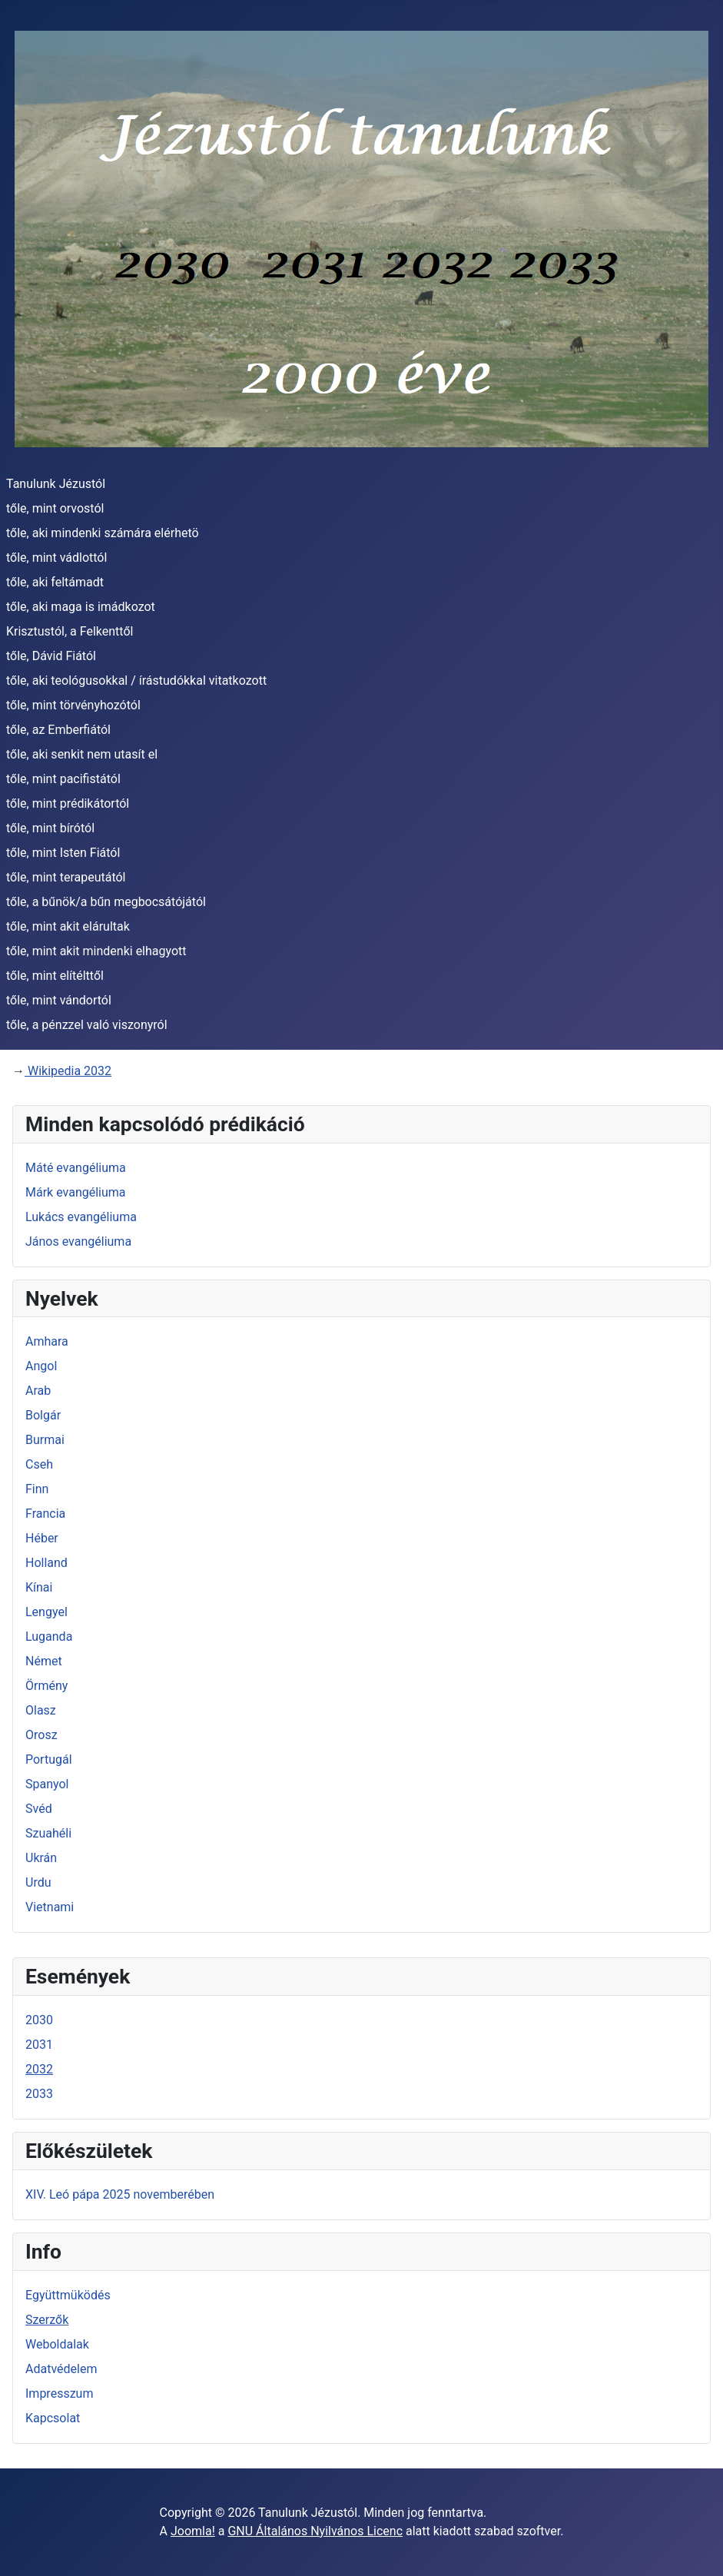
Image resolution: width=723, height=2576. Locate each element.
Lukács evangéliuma (81, 1217)
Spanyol (47, 1784)
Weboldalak (57, 2344)
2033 (39, 2093)
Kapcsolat (52, 2418)
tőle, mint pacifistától (63, 779)
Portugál (48, 1759)
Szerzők (46, 2319)
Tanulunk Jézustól (55, 483)
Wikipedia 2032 (68, 1071)
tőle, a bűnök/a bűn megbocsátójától (106, 902)
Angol (41, 1366)
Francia (45, 1513)
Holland (46, 1562)
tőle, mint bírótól (50, 828)
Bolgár (43, 1415)
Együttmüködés (68, 2295)
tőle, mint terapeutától (66, 877)
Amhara (46, 1341)
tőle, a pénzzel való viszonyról (86, 1024)
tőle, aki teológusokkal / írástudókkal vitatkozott (136, 680)
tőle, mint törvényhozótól (73, 705)
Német (43, 1661)
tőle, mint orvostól (55, 508)
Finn (36, 1489)
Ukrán (41, 1858)
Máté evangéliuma (75, 1167)
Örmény (46, 1685)
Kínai (38, 1587)
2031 (39, 2044)
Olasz (40, 1710)
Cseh (39, 1464)
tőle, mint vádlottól (56, 557)
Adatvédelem (61, 2369)
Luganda (48, 1636)
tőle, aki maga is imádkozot (80, 606)
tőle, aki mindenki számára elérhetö (102, 533)
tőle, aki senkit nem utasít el (82, 754)
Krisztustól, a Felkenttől (69, 631)
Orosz (41, 1735)
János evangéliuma (78, 1241)
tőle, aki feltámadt (55, 582)
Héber (41, 1538)
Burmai (45, 1439)
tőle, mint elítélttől (55, 975)
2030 (39, 2020)
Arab (38, 1390)
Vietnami (49, 1907)
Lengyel (46, 1612)
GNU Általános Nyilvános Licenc (315, 2531)
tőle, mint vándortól (58, 1000)
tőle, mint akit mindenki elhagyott (96, 951)
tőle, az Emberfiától (58, 729)
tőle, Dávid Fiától (51, 656)
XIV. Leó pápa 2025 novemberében (119, 2194)
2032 (39, 2069)
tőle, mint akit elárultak (68, 926)
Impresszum (59, 2393)
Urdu (38, 1882)
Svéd (38, 1808)
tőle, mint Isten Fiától (63, 852)
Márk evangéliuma (75, 1192)
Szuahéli (48, 1833)
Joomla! (193, 2531)
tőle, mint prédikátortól (67, 803)
